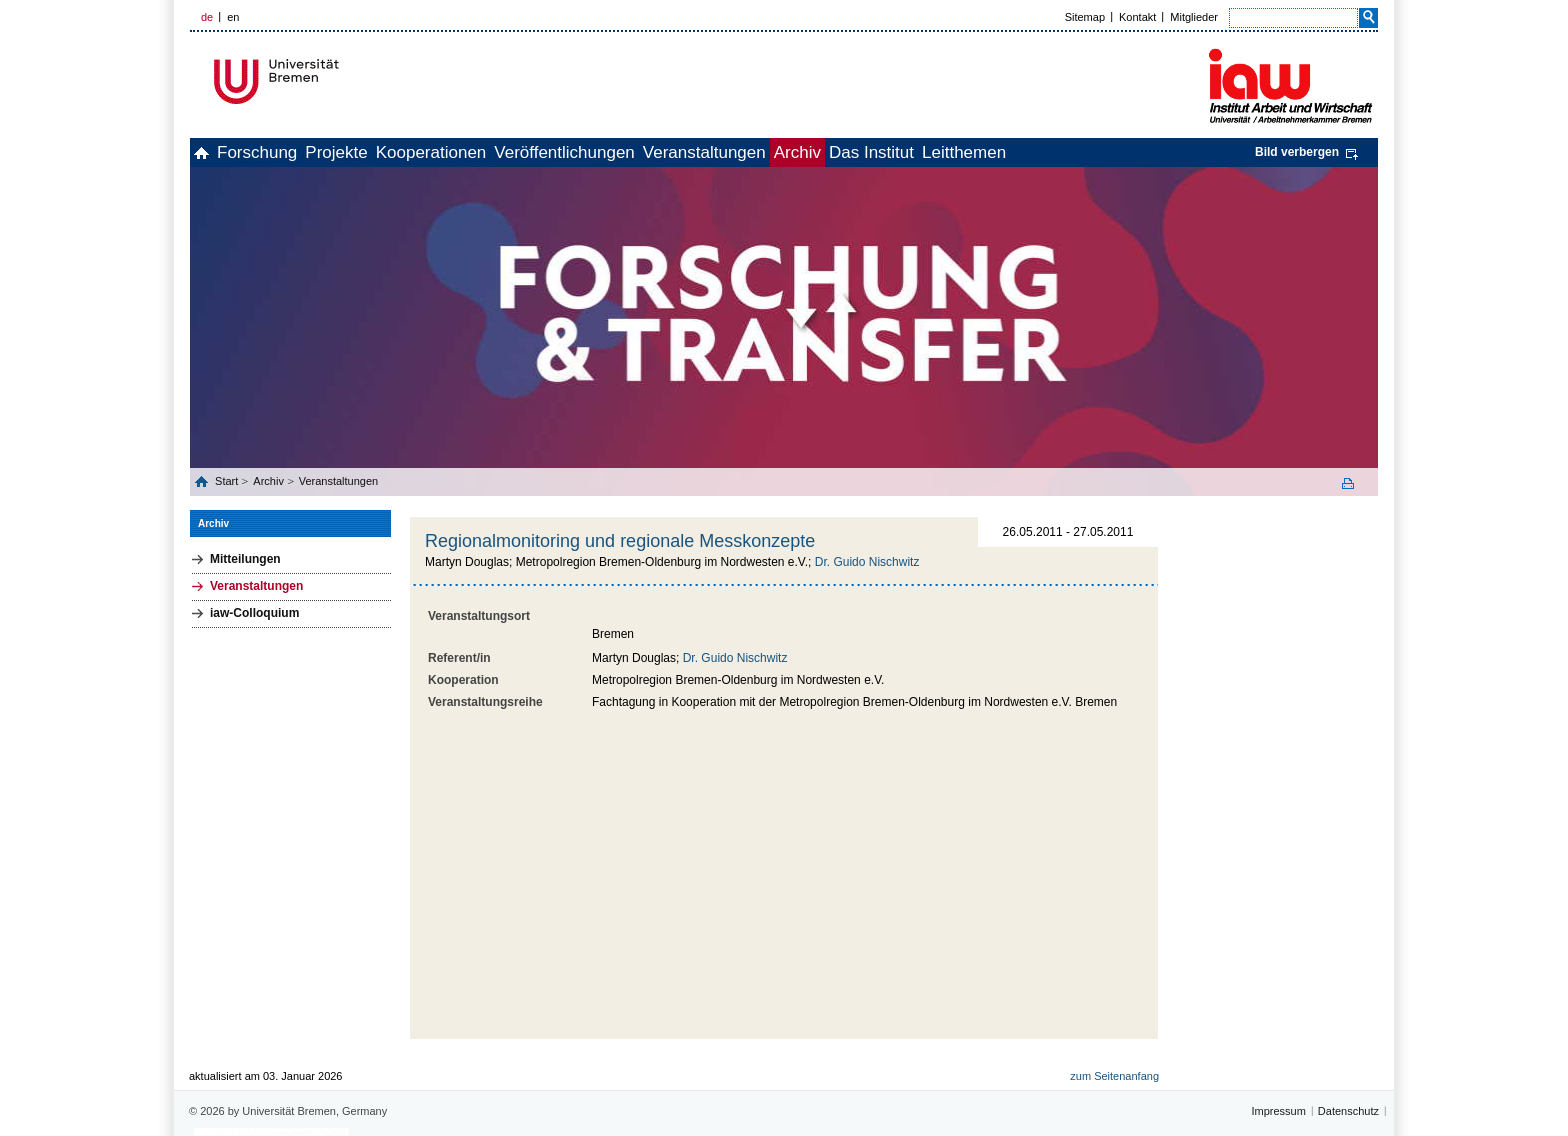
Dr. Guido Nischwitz (867, 562)
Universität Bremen (343, 81)
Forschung (290, 152)
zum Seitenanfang (1114, 983)
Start (228, 481)
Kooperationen (508, 152)
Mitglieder (1194, 17)
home (212, 152)
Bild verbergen (1297, 152)
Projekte (391, 152)
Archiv (940, 152)
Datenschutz (1348, 1018)
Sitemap (1085, 17)
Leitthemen (1151, 152)
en (233, 17)
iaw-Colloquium (254, 613)
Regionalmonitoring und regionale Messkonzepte (620, 541)
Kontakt (1137, 17)
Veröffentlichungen (663, 152)
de (207, 17)
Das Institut (1036, 152)
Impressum (1278, 1018)
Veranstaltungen (825, 152)
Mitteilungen (245, 559)
